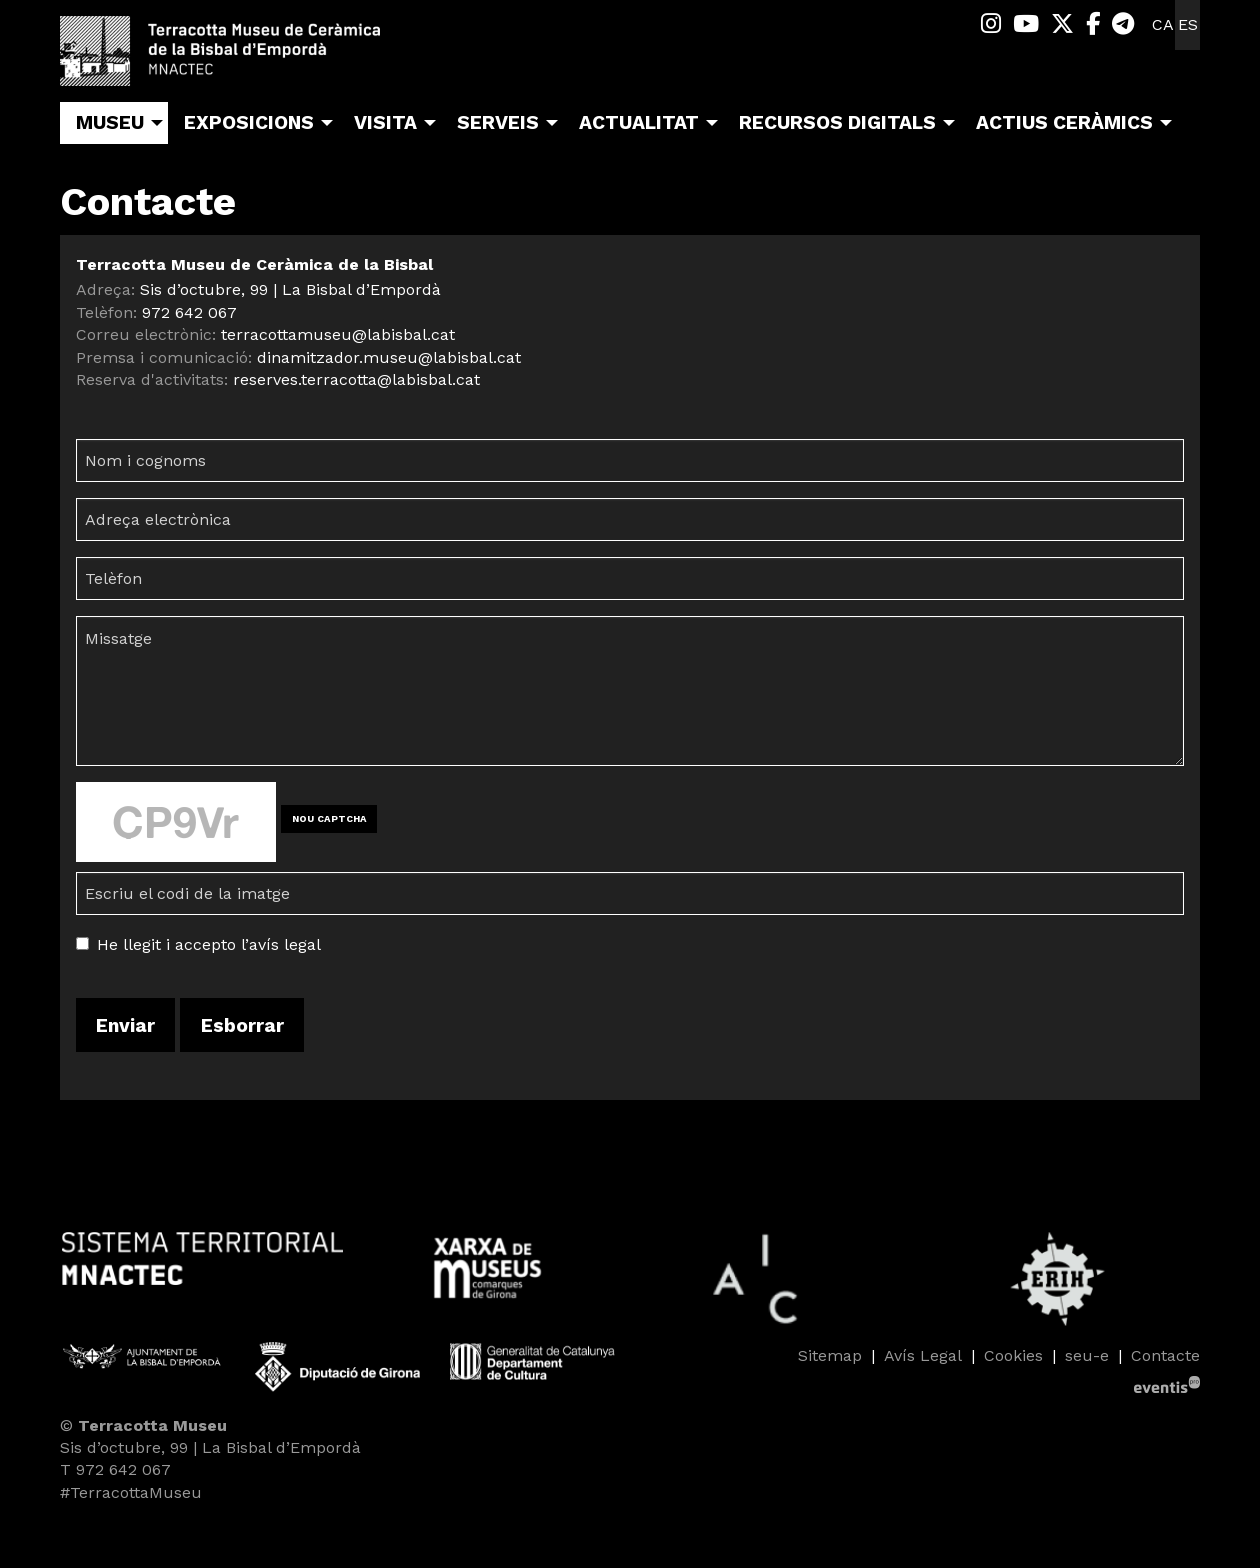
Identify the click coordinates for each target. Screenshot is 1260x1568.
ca (1163, 24)
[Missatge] (630, 691)
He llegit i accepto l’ (173, 944)
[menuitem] (991, 24)
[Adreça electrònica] (630, 519)
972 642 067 (189, 312)
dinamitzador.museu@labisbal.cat (389, 357)
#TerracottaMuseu (131, 1492)
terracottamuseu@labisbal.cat (338, 334)
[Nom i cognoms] (630, 460)
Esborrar (242, 1025)
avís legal (285, 944)
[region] (630, 1279)
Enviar (125, 1025)
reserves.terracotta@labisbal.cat (356, 379)
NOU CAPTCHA (329, 818)
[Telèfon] (630, 578)
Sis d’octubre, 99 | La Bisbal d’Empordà (290, 289)
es (1188, 24)
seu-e (1087, 1355)
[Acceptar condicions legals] (82, 943)
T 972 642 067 (115, 1469)
